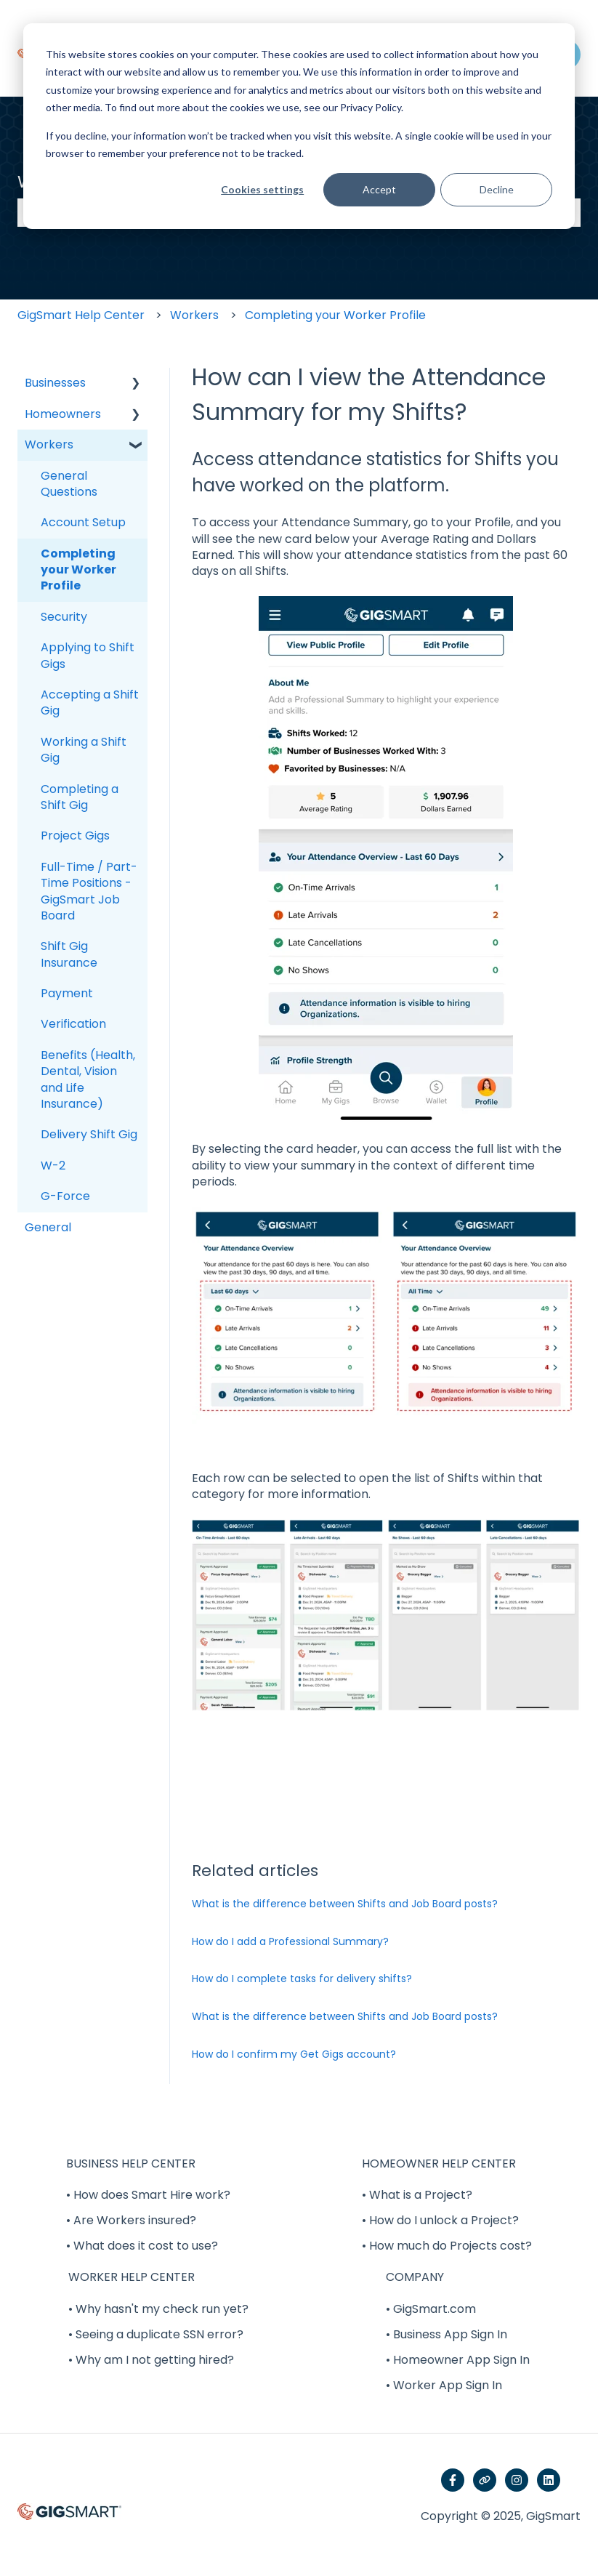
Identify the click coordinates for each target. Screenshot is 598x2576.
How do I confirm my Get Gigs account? (294, 2054)
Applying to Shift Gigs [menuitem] (87, 655)
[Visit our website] (484, 2480)
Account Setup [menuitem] (83, 522)
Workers (194, 315)
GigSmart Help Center (81, 315)
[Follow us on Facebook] (452, 2480)
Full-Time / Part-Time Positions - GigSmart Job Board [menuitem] (89, 891)
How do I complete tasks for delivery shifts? (302, 1978)
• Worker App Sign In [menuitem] (444, 2385)
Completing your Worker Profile (335, 315)
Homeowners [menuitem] (63, 414)
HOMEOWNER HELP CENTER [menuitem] (439, 2163)
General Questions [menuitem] (69, 483)
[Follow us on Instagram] (516, 2480)
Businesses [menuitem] (55, 382)
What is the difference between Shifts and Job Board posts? (345, 1903)
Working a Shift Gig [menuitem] (83, 749)
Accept (379, 189)
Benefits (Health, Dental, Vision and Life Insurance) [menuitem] (88, 1079)
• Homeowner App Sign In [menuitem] (458, 2359)
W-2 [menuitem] (53, 1165)
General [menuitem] (48, 1227)
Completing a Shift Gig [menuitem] (79, 797)
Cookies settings (262, 189)
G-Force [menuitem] (65, 1196)
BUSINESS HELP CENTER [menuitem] (130, 2163)
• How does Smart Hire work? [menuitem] (148, 2194)
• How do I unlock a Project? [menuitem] (440, 2220)
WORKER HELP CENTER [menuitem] (131, 2277)
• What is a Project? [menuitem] (417, 2194)
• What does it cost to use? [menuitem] (142, 2245)
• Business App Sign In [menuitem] (446, 2334)
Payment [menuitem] (67, 993)
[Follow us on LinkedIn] (548, 2480)
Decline (497, 189)
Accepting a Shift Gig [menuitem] (90, 702)
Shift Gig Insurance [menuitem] (69, 954)
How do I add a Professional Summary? (290, 1941)
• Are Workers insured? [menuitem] (131, 2220)
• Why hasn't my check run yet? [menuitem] (158, 2309)
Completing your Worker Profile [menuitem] (78, 570)
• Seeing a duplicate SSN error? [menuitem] (155, 2334)
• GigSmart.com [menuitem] (431, 2309)
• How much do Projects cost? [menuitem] (447, 2245)
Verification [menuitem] (73, 1023)
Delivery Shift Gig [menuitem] (89, 1134)
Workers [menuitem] (49, 444)
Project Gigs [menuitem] (75, 835)
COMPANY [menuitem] (415, 2277)
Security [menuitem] (64, 616)
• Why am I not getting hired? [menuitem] (151, 2359)
